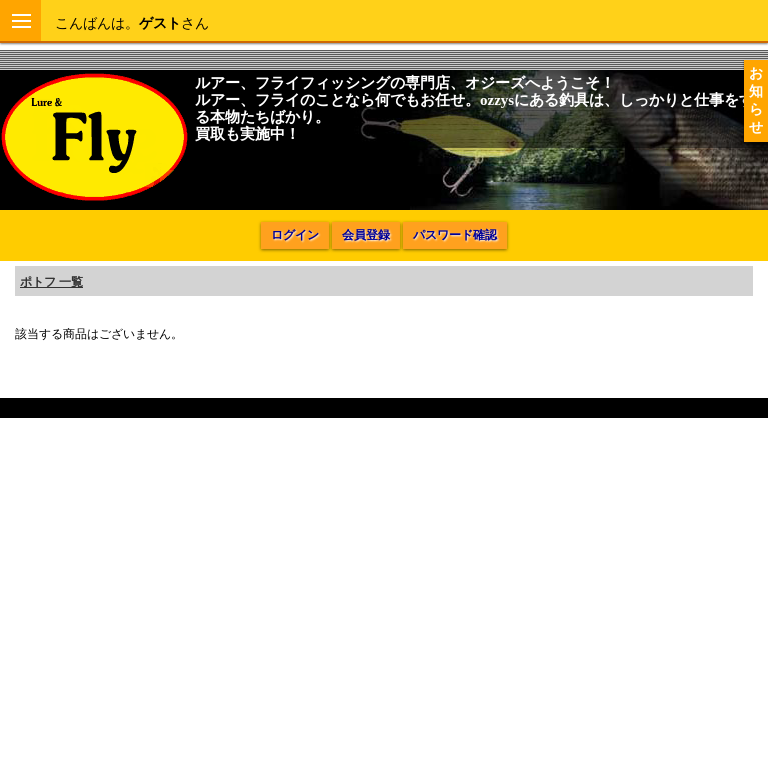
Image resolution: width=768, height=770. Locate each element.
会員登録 (366, 235)
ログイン (295, 235)
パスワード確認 (455, 235)
